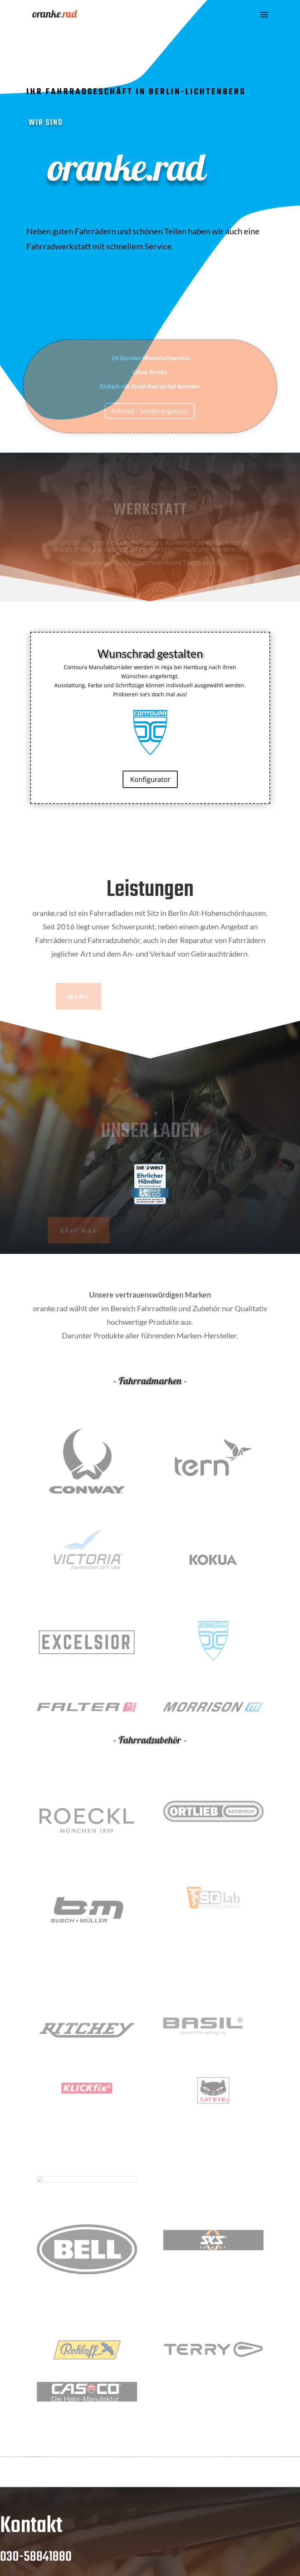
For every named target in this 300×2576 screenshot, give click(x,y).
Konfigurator (150, 779)
